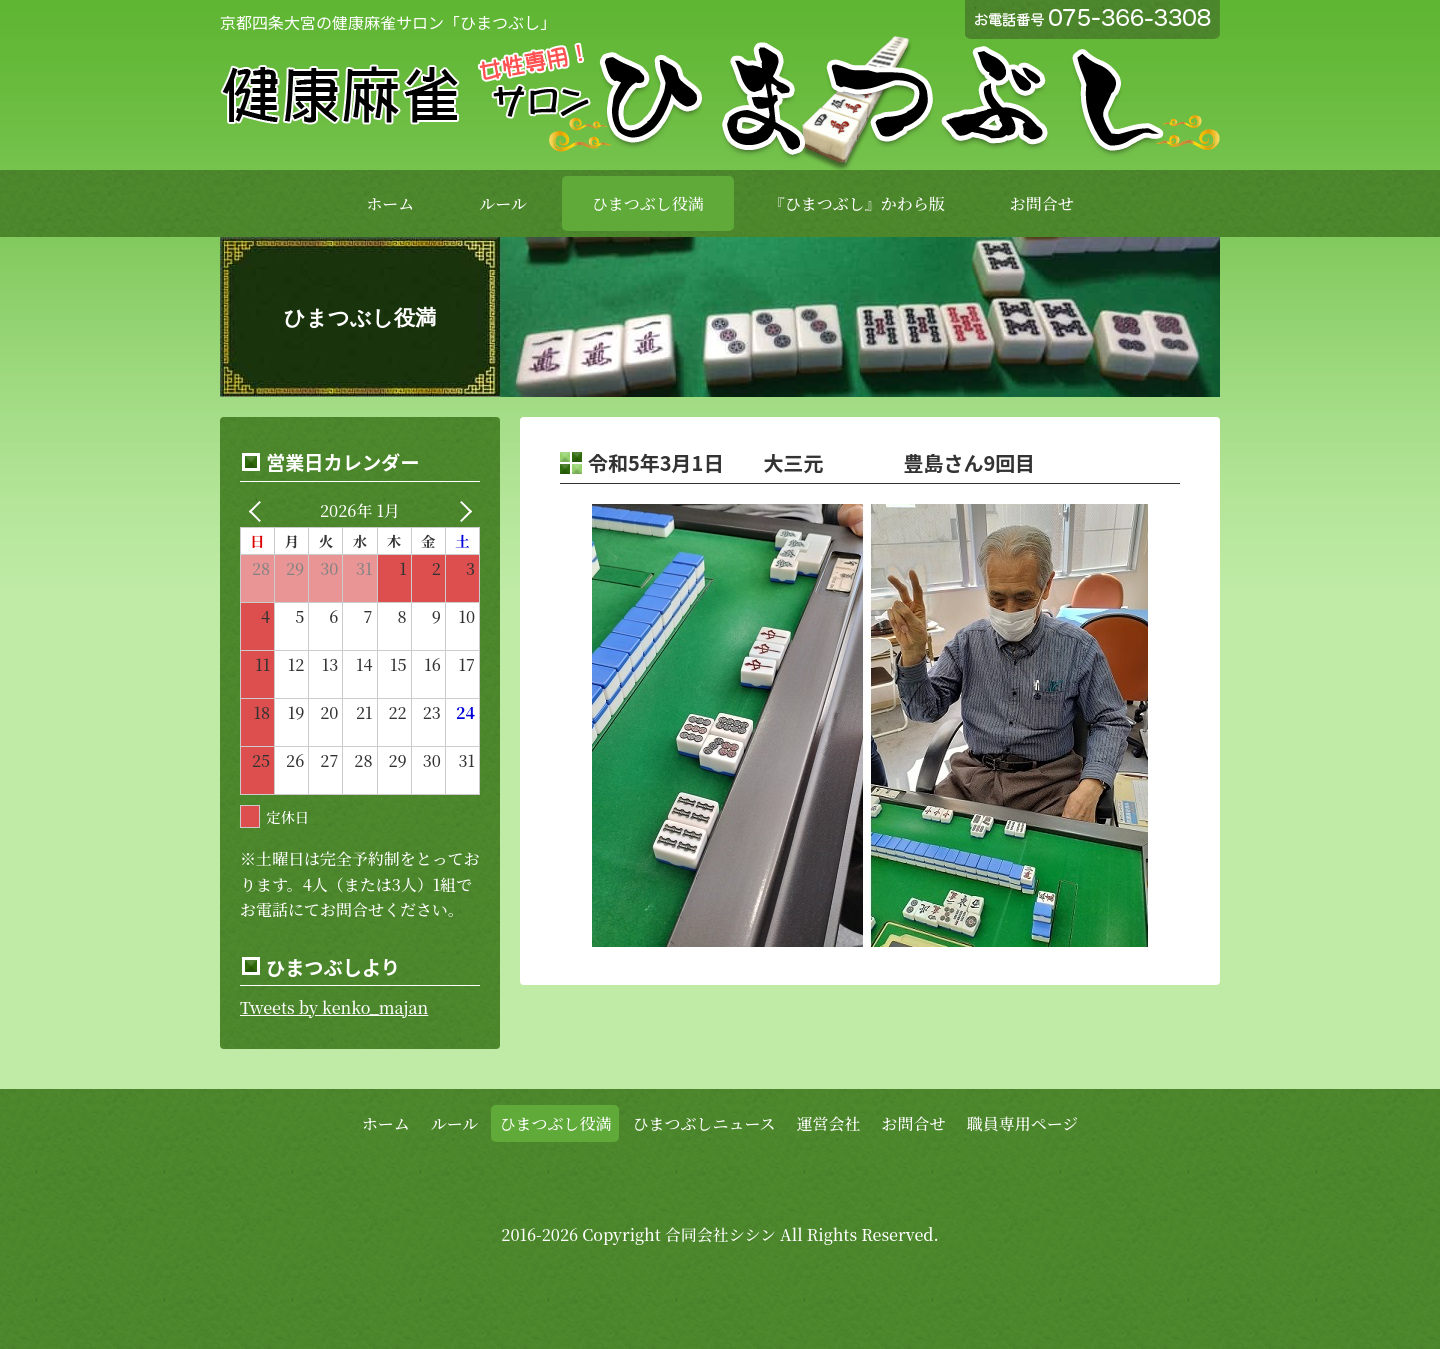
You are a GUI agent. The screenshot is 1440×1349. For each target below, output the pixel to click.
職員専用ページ (1023, 1123)
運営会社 (829, 1123)
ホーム (390, 203)
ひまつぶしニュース (703, 1123)
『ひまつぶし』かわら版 (857, 203)
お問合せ (1042, 203)
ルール (503, 203)
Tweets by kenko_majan (334, 1007)
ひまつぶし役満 (648, 203)
